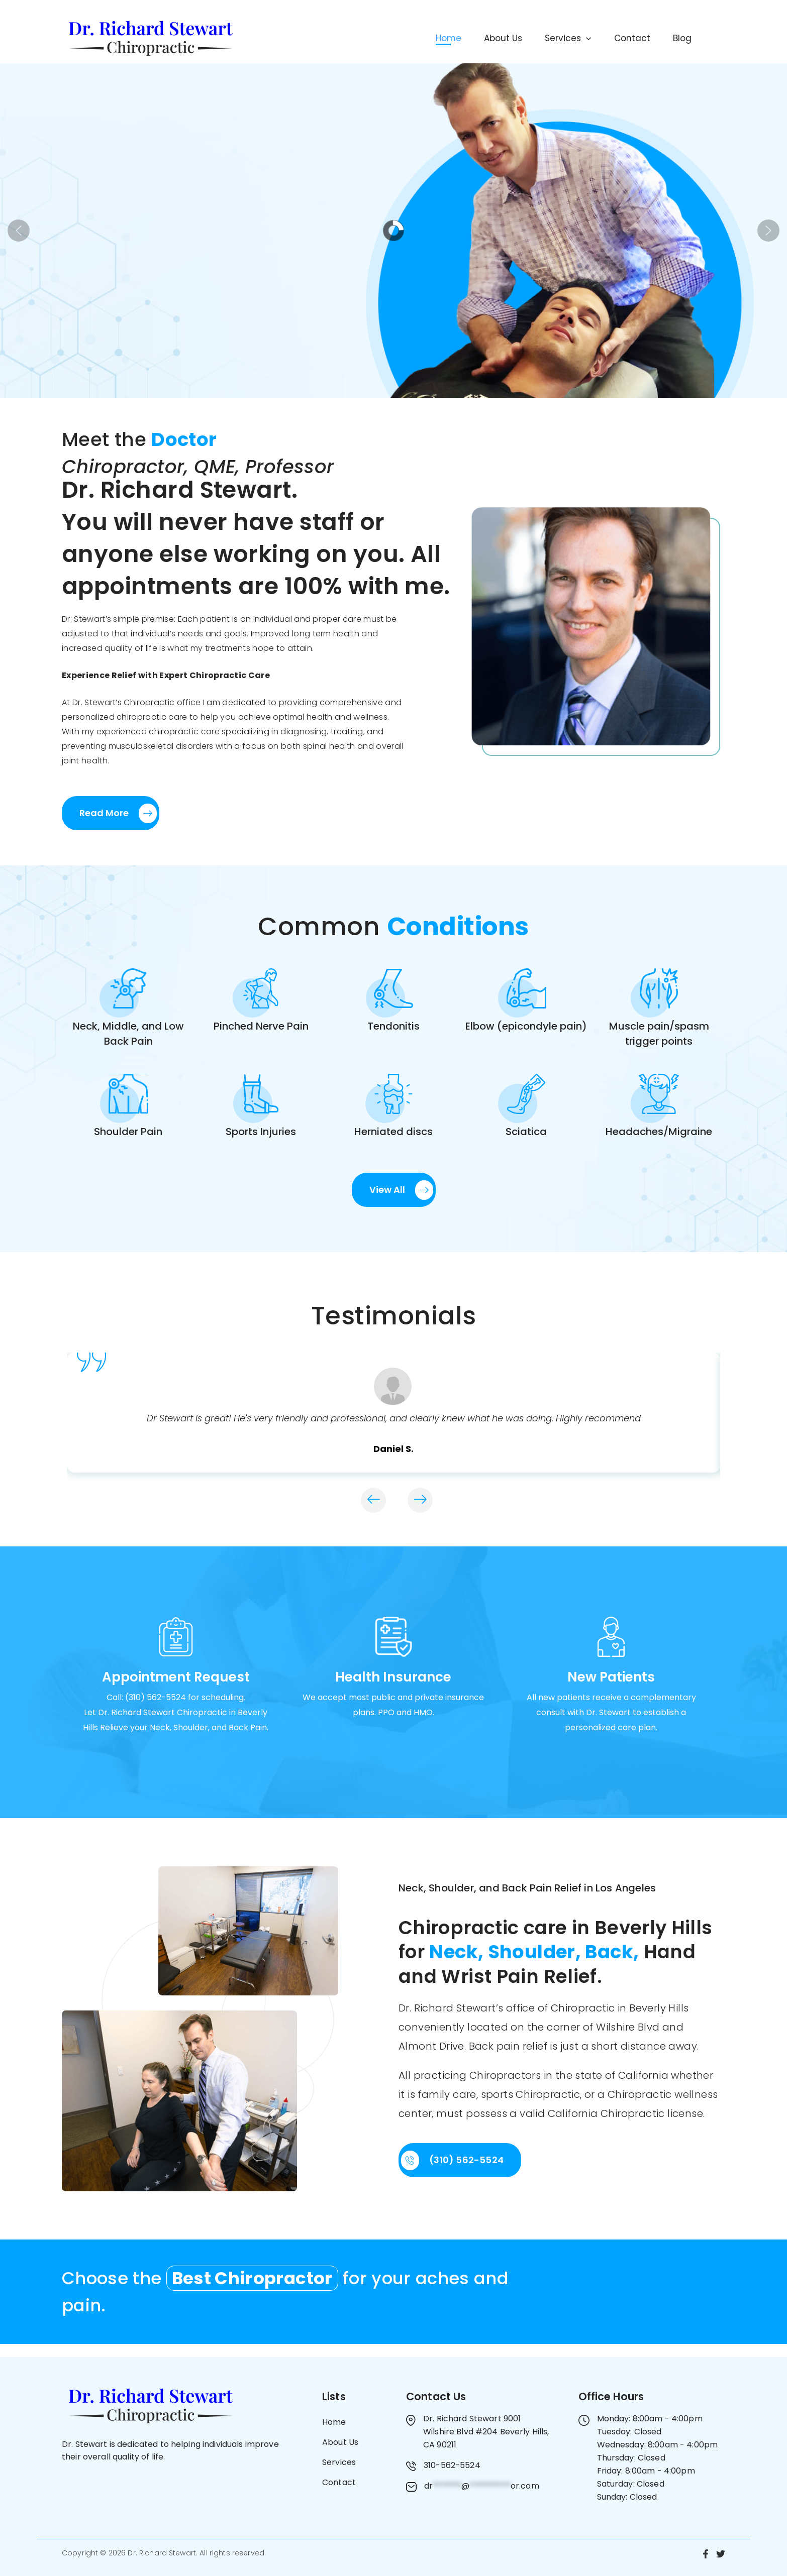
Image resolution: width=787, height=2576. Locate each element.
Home (407, 38)
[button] (560, 38)
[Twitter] (720, 2553)
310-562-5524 (452, 2465)
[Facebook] (705, 2553)
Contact (613, 38)
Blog (670, 38)
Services (542, 38)
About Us (469, 38)
